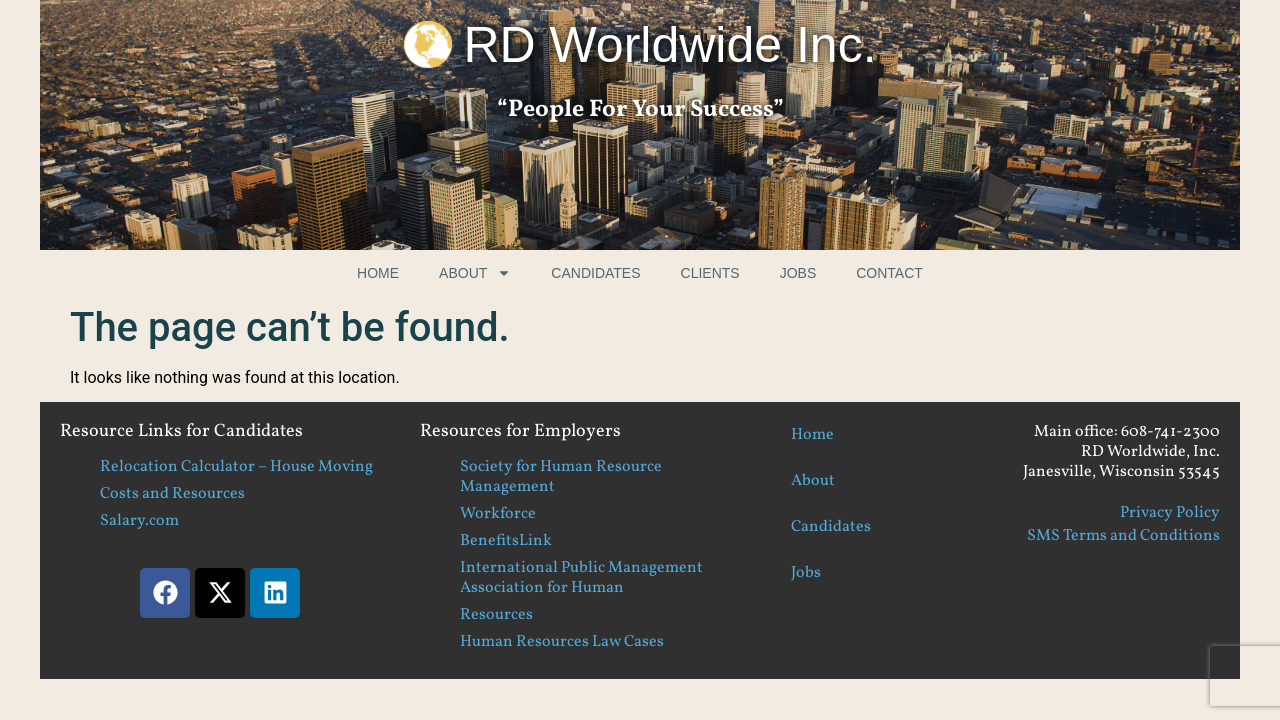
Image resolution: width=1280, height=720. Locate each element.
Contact (889, 273)
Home (378, 273)
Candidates (595, 273)
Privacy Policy (1170, 513)
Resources (496, 615)
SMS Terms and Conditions (1123, 536)
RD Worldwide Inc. (669, 45)
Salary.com (139, 521)
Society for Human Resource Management (561, 477)
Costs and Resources (172, 494)
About (475, 273)
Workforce (498, 514)
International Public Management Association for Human (581, 578)
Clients (710, 273)
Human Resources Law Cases (562, 642)
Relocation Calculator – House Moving (236, 467)
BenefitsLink (506, 541)
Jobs (798, 273)
